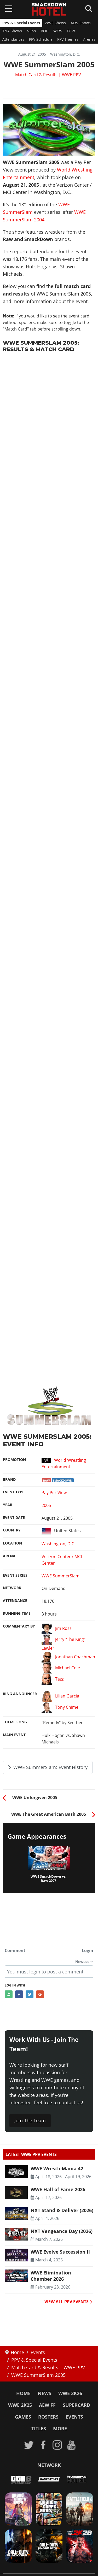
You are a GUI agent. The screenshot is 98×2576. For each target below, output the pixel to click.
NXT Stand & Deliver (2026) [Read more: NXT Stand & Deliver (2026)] (62, 2210)
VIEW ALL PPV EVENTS (68, 2301)
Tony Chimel (60, 1707)
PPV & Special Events (21, 23)
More (60, 2428)
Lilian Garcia (60, 1696)
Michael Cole (61, 1668)
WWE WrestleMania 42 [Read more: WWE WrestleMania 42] (57, 2168)
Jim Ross (56, 1629)
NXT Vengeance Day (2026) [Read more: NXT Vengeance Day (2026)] (62, 2231)
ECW (71, 31)
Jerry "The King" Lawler (63, 1643)
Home (23, 2393)
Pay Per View (54, 1492)
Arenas (89, 39)
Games (23, 2417)
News (44, 2393)
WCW (57, 31)
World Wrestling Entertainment (64, 1463)
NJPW (31, 31)
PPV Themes (67, 39)
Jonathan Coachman (68, 1657)
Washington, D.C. (58, 1544)
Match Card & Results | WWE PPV (48, 75)
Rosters (48, 2417)
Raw (46, 1480)
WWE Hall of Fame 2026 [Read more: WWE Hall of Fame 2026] (58, 2189)
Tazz (52, 1679)
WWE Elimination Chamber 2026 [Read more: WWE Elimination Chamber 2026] (51, 2276)
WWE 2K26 (70, 2393)
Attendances (13, 39)
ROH (45, 31)
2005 (46, 1505)
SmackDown (62, 1480)
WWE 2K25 (20, 2405)
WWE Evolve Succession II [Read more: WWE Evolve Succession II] (60, 2252)
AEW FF (47, 2405)
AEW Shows (81, 23)
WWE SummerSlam (60, 1576)
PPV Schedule (41, 39)
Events (74, 2417)
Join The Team (30, 2120)
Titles (38, 2428)
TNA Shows (12, 31)
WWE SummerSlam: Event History (48, 1767)
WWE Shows (55, 23)
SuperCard (76, 2405)
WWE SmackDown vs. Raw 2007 (48, 1878)
